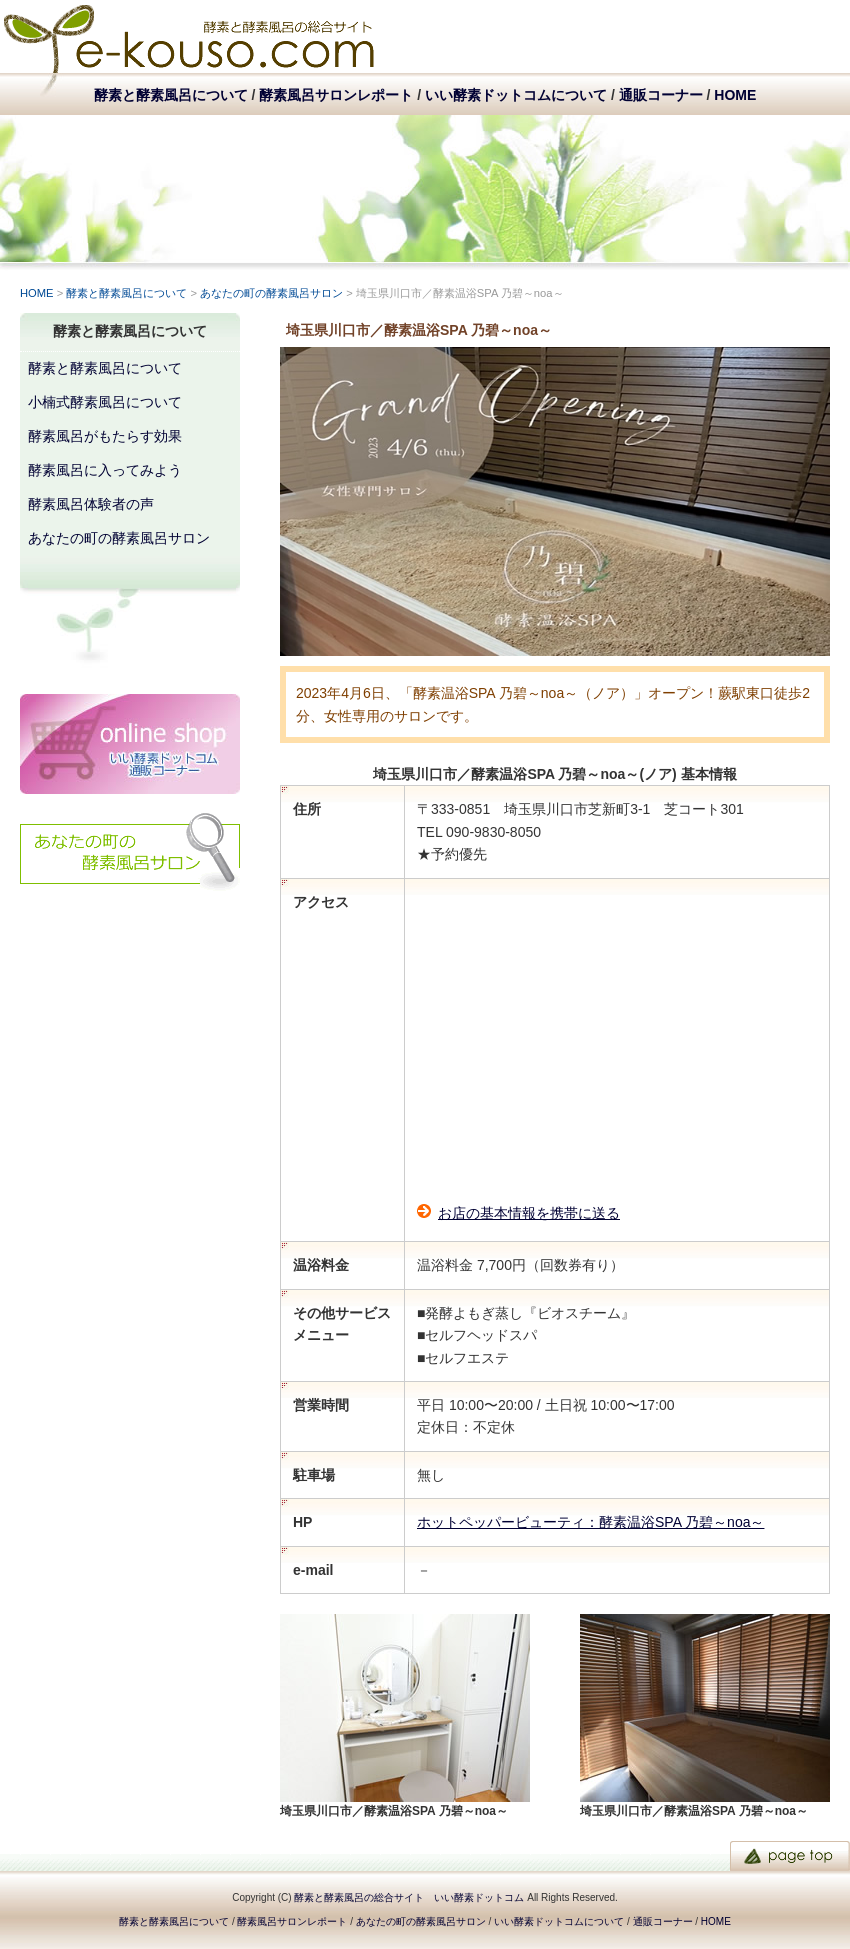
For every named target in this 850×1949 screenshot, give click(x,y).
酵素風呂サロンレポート (336, 95)
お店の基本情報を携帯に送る (529, 1213)
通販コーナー (661, 95)
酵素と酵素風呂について (171, 95)
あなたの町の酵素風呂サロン (271, 293)
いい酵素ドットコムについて (516, 95)
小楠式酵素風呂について (105, 402)
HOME (735, 95)
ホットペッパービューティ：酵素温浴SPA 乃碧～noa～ (590, 1522)
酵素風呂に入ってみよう (105, 470)
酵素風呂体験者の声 (91, 504)
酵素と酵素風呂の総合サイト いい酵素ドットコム (409, 1897)
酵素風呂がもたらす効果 (105, 436)
